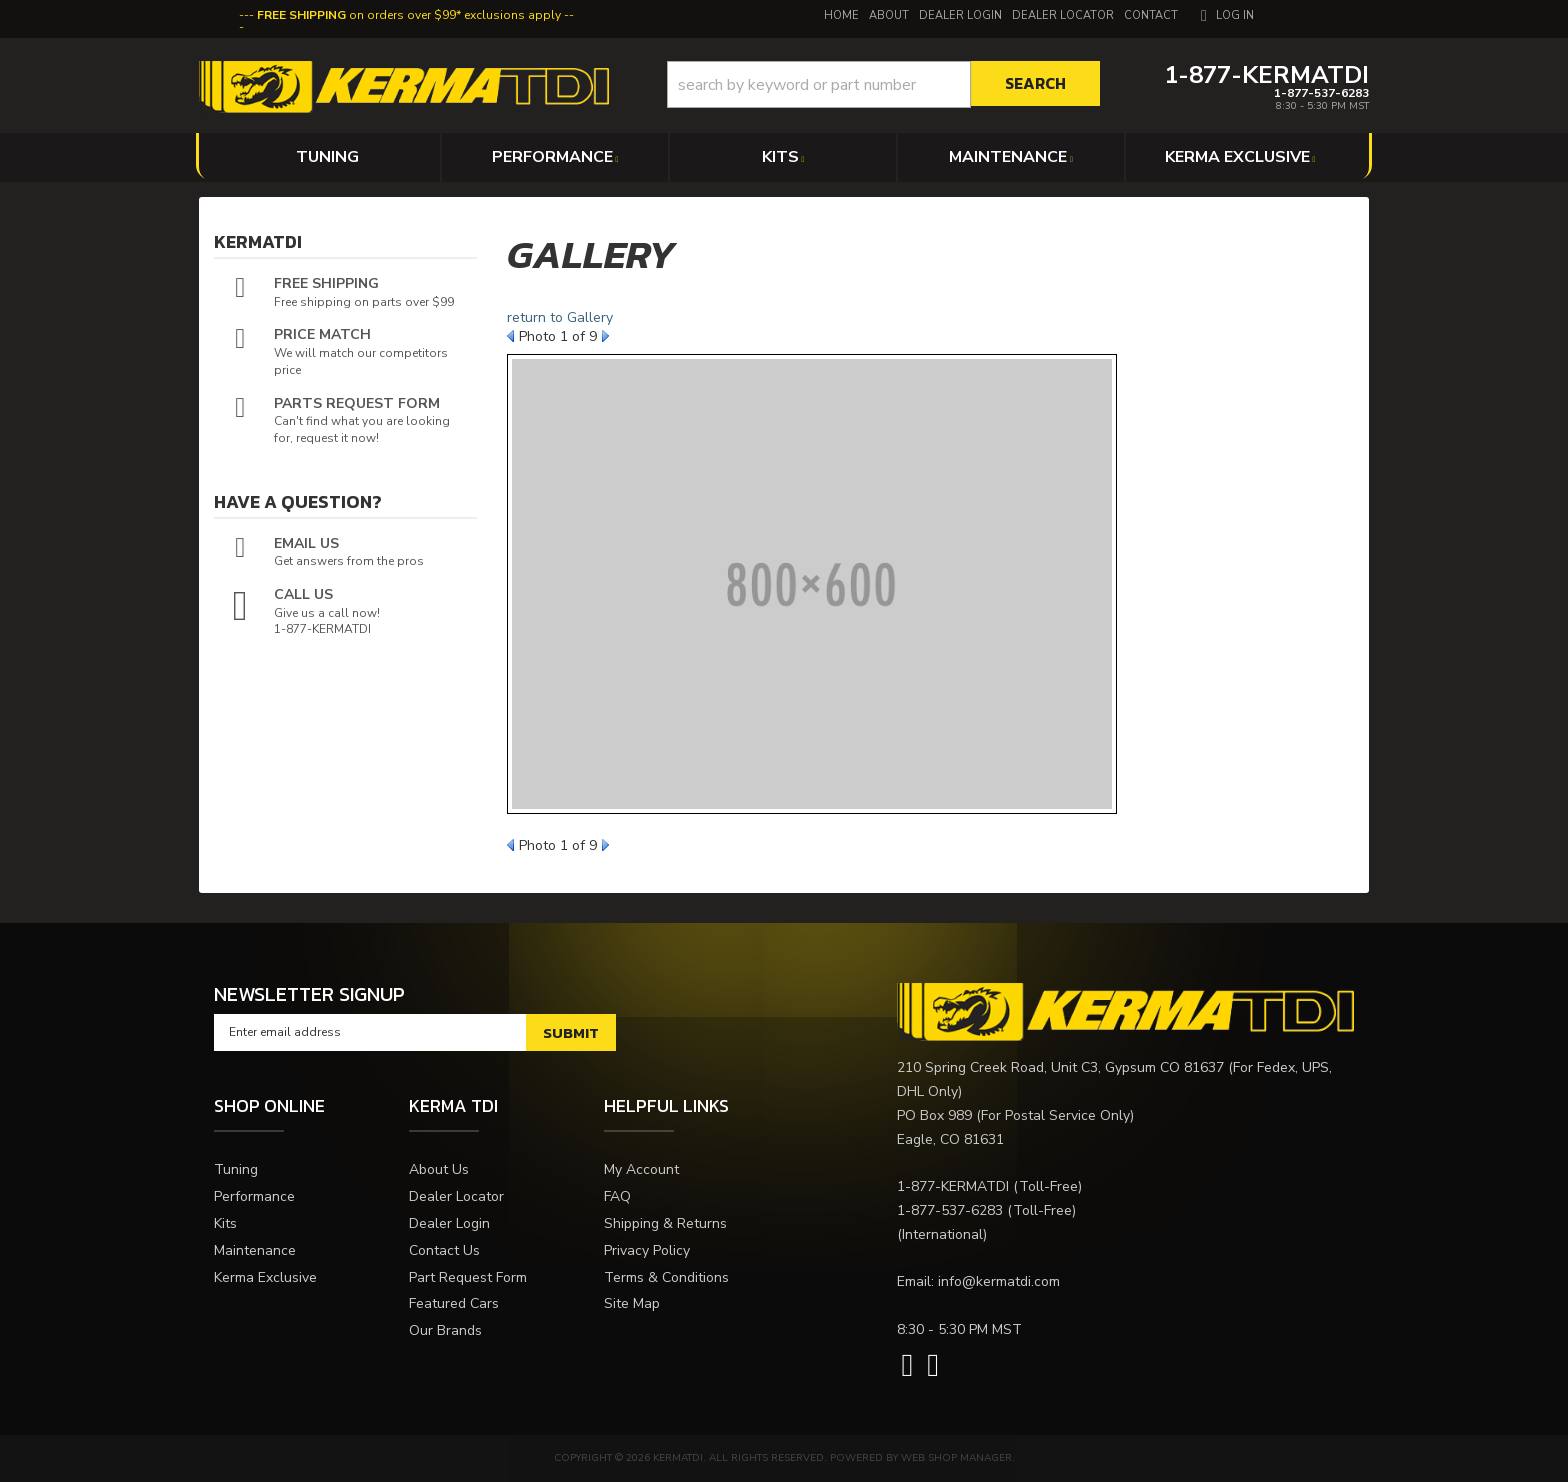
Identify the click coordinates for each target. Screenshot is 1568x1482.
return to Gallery (560, 317)
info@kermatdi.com (999, 1281)
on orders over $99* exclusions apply (409, 15)
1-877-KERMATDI (953, 1186)
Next (605, 336)
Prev (510, 336)
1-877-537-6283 (950, 1210)
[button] (883, 84)
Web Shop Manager (956, 1458)
